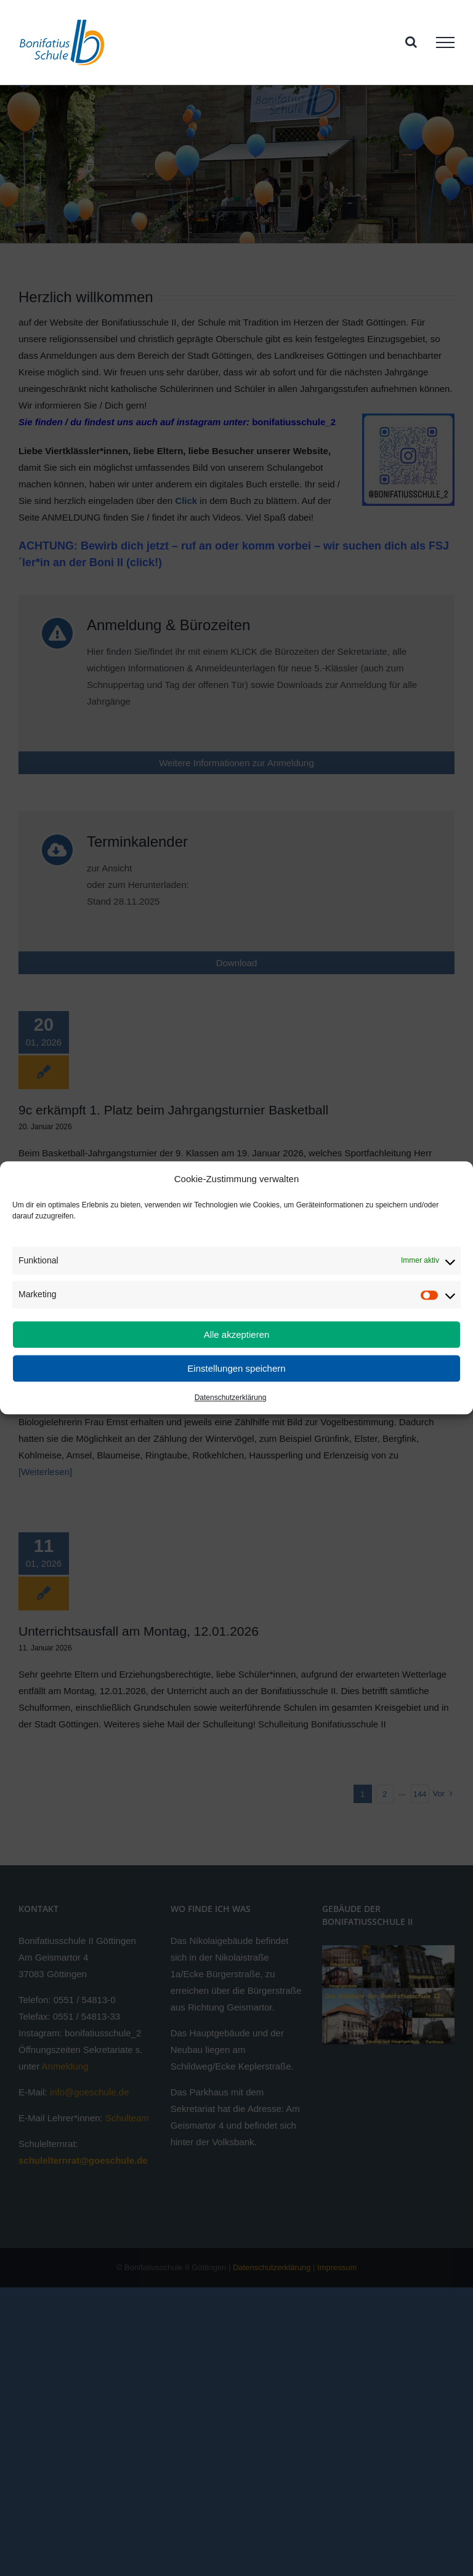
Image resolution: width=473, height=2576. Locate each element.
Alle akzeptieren (237, 1334)
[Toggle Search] (411, 42)
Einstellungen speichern (236, 1368)
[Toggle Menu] (445, 42)
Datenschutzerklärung (231, 1398)
